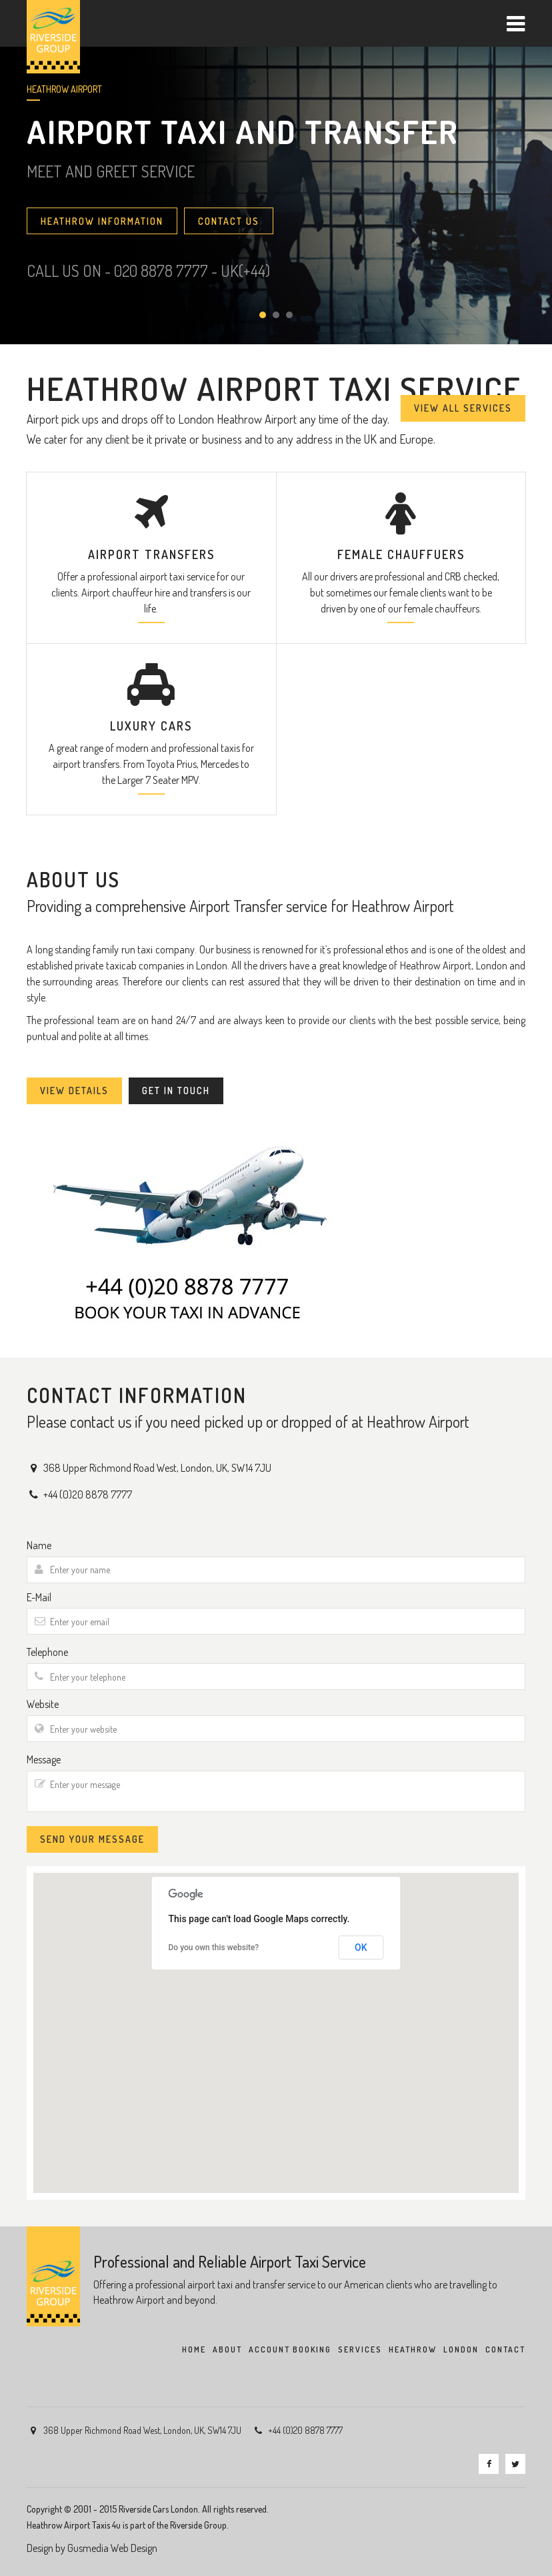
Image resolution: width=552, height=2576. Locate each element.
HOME (194, 2349)
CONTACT (505, 2349)
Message (44, 1759)
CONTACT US (228, 221)
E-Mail (39, 1597)
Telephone (47, 1652)
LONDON (461, 2349)
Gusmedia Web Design (112, 2548)
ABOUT (227, 2349)
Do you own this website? (214, 1947)
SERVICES (360, 2349)
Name (39, 1545)
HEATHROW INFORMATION (102, 221)
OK (361, 1947)
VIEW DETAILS (74, 1090)
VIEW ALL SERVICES (463, 408)
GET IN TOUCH (176, 1090)
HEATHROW (413, 2349)
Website (43, 1704)
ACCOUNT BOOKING (290, 2349)
